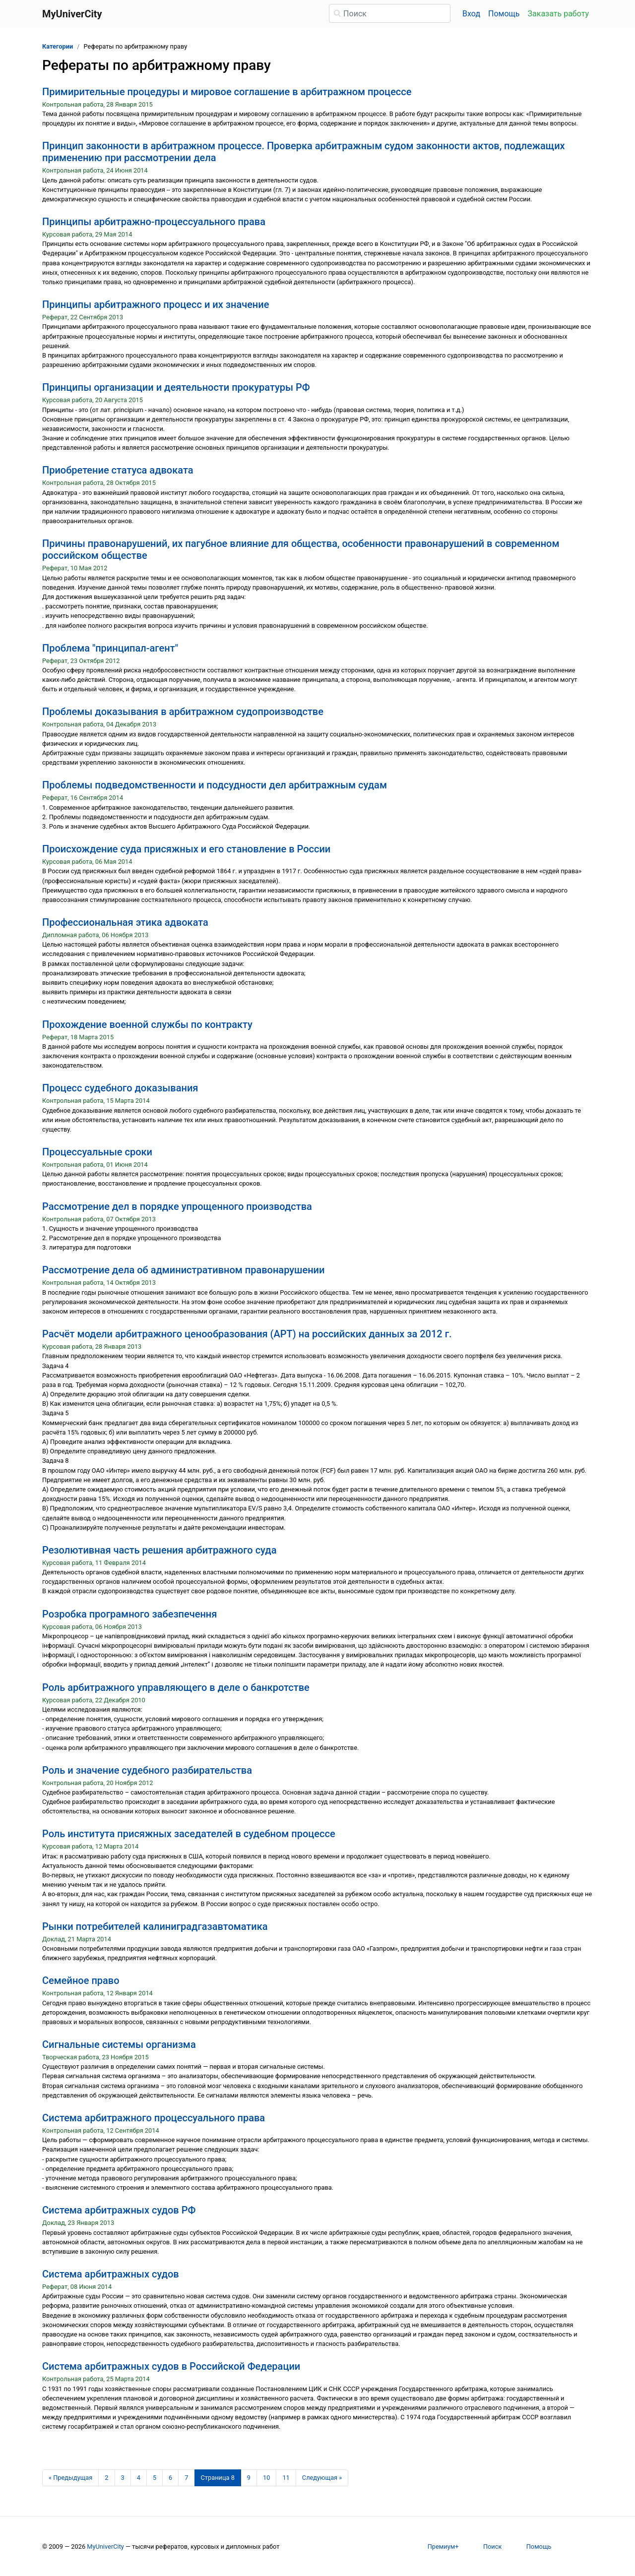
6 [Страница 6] (170, 2477)
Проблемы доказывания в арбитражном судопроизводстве (182, 712)
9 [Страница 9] (249, 2477)
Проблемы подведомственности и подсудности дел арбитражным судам (214, 785)
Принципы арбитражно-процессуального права (153, 222)
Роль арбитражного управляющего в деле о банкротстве (176, 1687)
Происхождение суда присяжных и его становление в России (186, 849)
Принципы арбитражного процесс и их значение (155, 304)
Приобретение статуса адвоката (117, 470)
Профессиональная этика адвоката (125, 922)
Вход (471, 13)
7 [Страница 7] (186, 2477)
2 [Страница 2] (106, 2477)
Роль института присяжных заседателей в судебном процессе (188, 1834)
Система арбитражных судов (110, 2274)
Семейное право (81, 1980)
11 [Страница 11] (285, 2477)
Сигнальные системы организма (119, 2044)
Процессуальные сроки (97, 1152)
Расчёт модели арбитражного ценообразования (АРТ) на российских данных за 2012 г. (247, 1334)
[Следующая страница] (322, 2477)
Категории (57, 46)
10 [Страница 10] (266, 2477)
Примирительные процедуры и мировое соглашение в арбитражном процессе (226, 92)
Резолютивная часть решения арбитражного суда (159, 1550)
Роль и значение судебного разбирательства (147, 1770)
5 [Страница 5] (154, 2477)
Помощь (503, 13)
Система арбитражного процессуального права (153, 2118)
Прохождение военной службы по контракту (147, 1024)
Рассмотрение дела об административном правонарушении (183, 1270)
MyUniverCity (105, 2546)
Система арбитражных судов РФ (118, 2210)
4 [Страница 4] (138, 2477)
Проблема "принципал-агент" (110, 648)
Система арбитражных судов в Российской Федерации (171, 2366)
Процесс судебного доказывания (120, 1088)
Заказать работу (558, 13)
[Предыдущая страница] (70, 2477)
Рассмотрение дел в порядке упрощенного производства (177, 1206)
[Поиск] (389, 13)
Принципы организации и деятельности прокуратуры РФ (176, 387)
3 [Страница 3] (123, 2477)
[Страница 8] (217, 2477)
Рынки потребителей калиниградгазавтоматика (155, 1926)
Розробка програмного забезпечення (129, 1614)
